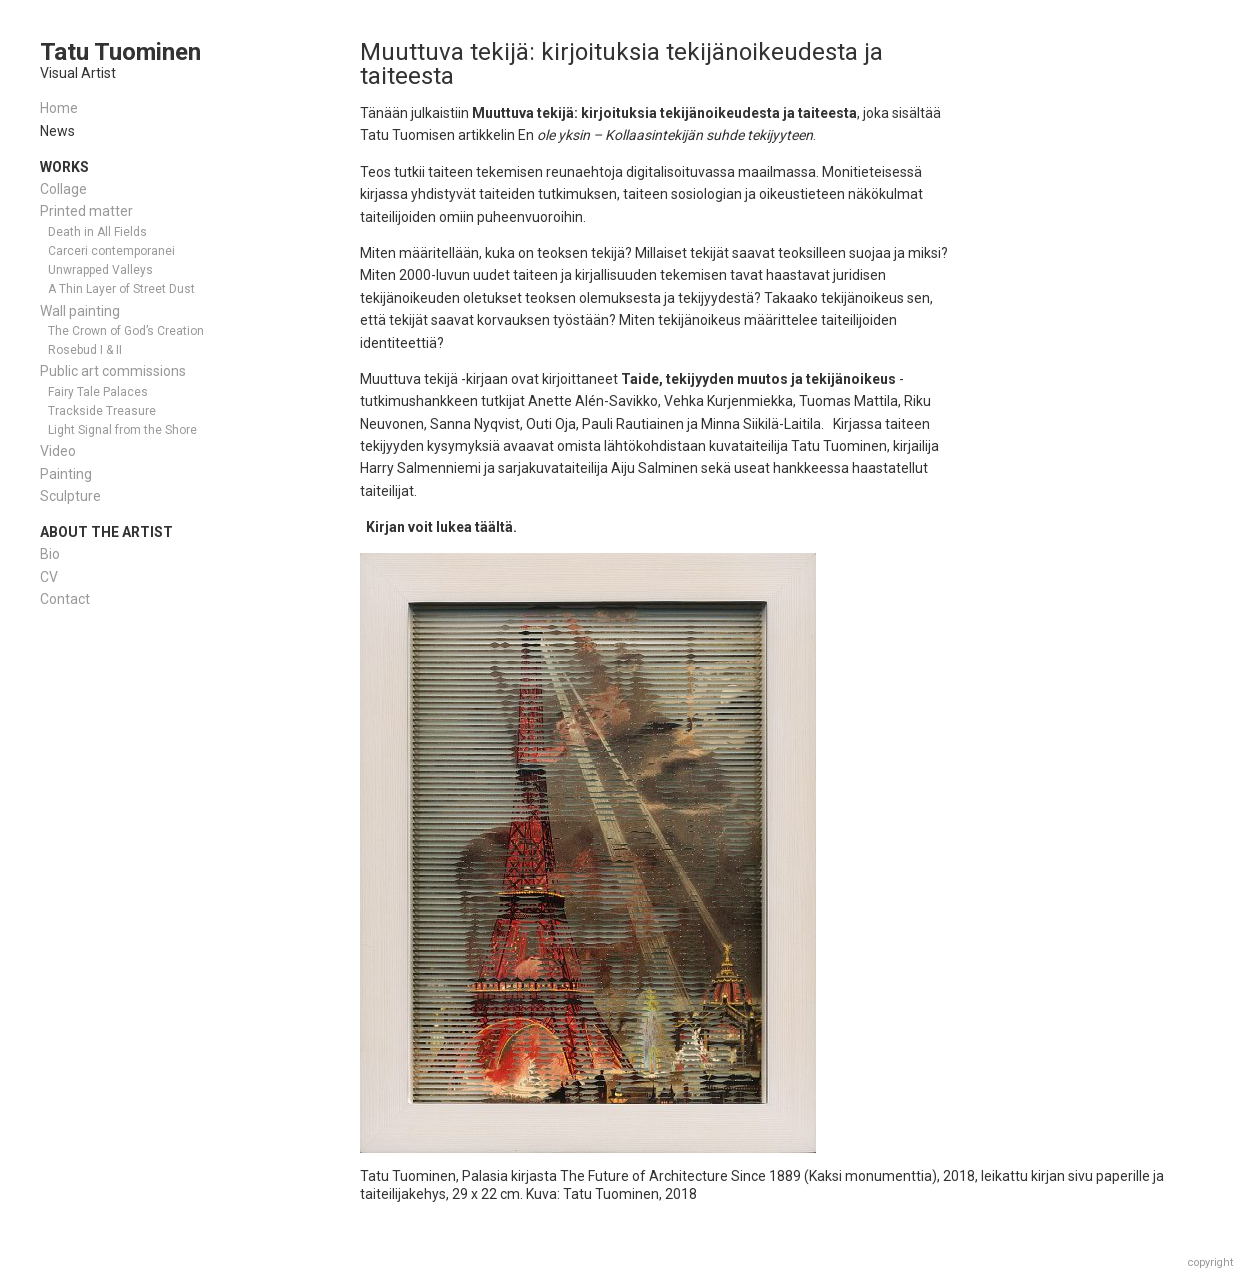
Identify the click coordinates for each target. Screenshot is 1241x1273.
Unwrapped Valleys (100, 270)
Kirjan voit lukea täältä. (441, 527)
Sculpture (70, 496)
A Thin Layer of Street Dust (121, 289)
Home (59, 108)
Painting (66, 474)
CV (49, 577)
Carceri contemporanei (111, 251)
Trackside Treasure (102, 411)
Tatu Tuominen (120, 52)
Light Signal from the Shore (122, 430)
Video (58, 451)
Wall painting (80, 311)
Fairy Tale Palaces (98, 392)
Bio (50, 554)
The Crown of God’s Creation (126, 331)
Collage (63, 189)
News (57, 131)
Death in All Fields (97, 232)
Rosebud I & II (85, 350)
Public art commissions (113, 371)
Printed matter (86, 211)
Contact (65, 599)
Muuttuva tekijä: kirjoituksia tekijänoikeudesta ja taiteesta (621, 64)
